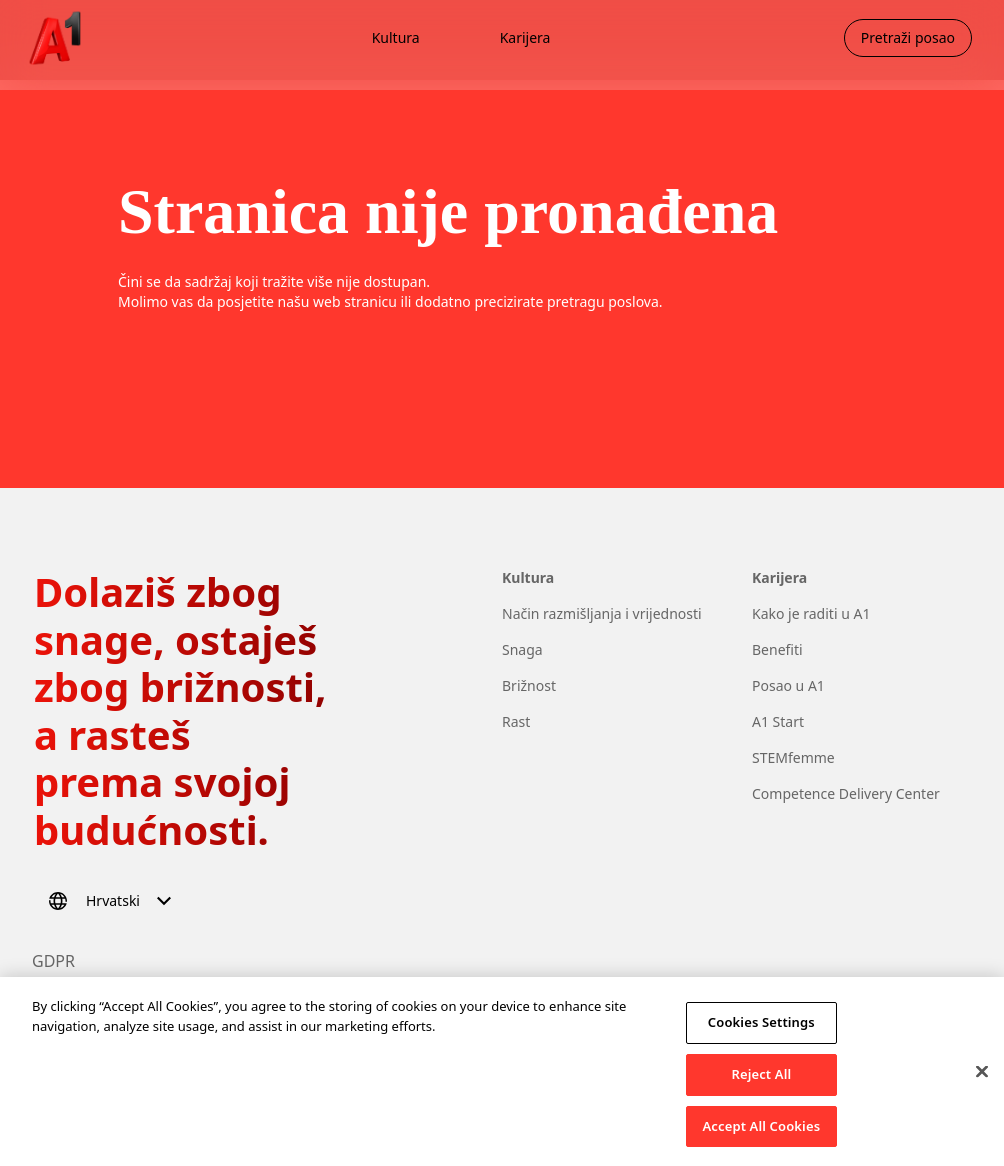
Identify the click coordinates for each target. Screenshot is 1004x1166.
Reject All (761, 1082)
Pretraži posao (908, 37)
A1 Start (778, 721)
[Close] (982, 1080)
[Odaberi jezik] (113, 901)
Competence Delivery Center (846, 793)
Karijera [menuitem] (525, 37)
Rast (516, 721)
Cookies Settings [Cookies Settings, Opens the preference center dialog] (761, 1030)
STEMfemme (793, 757)
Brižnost (529, 685)
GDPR (53, 961)
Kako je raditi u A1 (811, 613)
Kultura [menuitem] (396, 37)
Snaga (522, 649)
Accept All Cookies (762, 1134)
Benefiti (777, 649)
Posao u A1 (788, 685)
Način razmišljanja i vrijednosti (602, 613)
